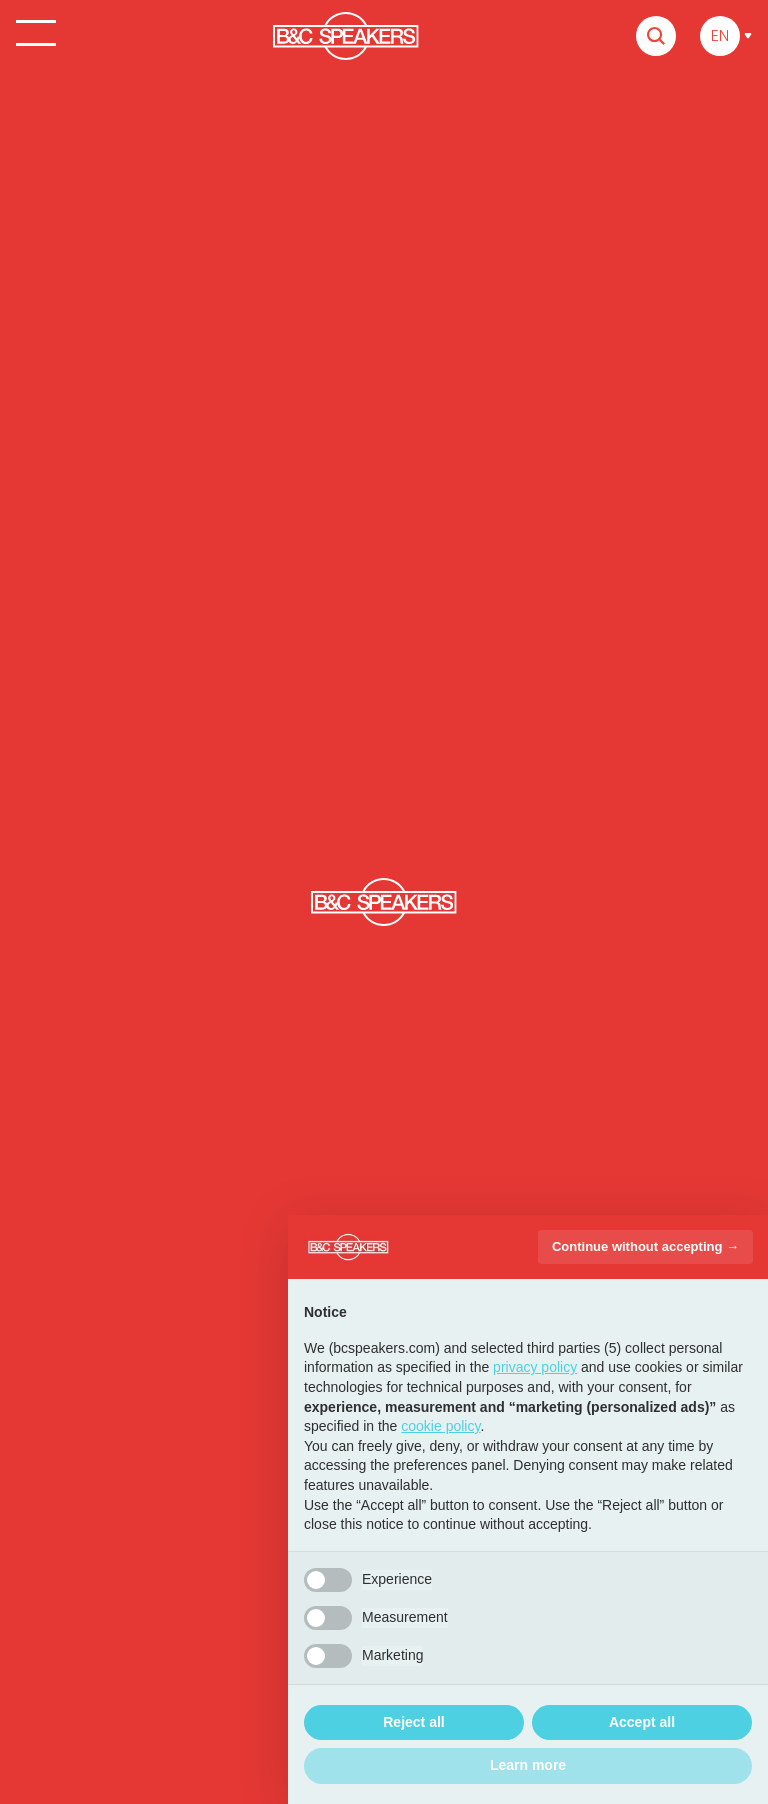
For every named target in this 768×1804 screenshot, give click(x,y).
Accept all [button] (642, 1722)
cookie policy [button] (440, 1426)
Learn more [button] (528, 1765)
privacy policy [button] (535, 1367)
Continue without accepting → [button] (645, 1246)
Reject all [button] (413, 1722)
